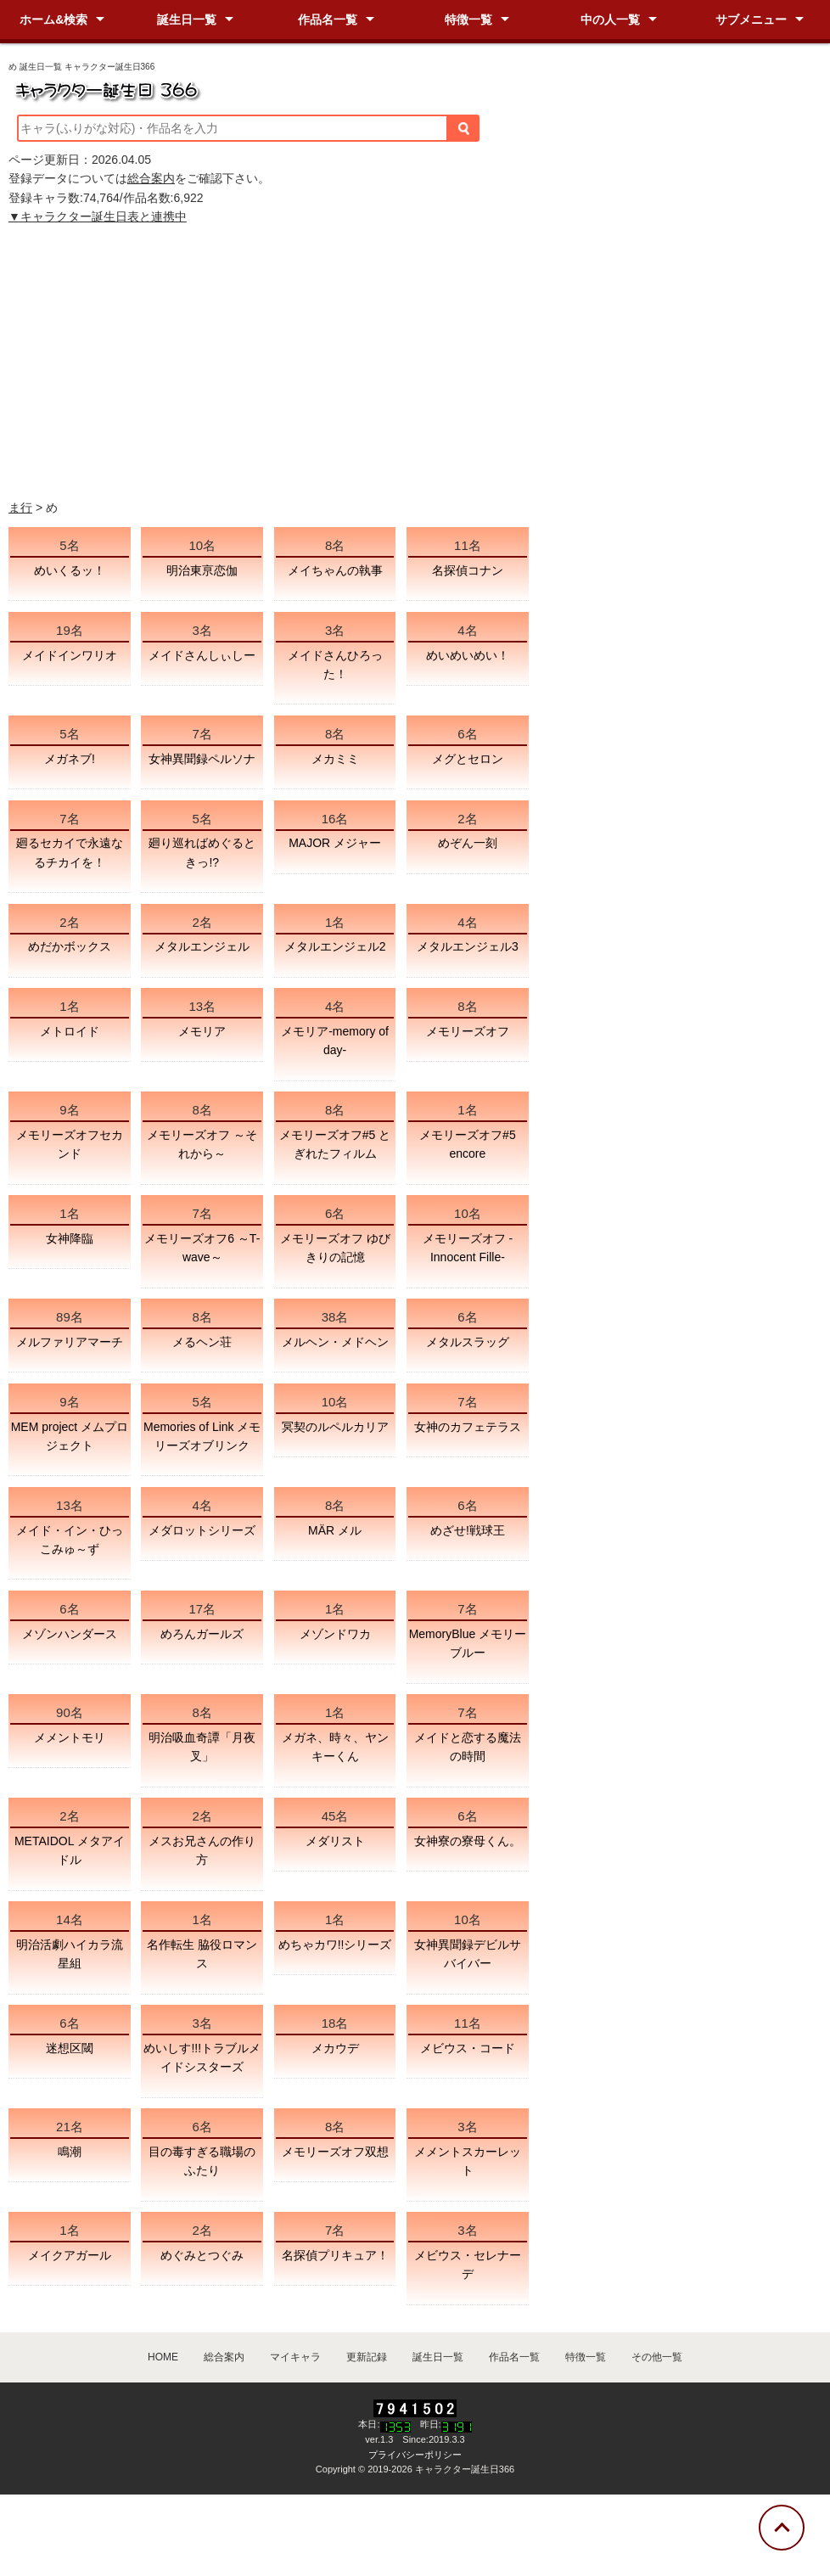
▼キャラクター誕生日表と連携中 (97, 216)
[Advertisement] (415, 362)
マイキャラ (295, 2357)
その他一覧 (656, 2357)
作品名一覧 (327, 19)
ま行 (20, 507)
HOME (163, 2357)
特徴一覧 (468, 19)
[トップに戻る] (782, 2528)
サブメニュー (751, 19)
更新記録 (366, 2357)
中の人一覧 (610, 19)
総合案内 (151, 178)
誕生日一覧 (186, 19)
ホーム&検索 (53, 19)
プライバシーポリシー (415, 2455)
